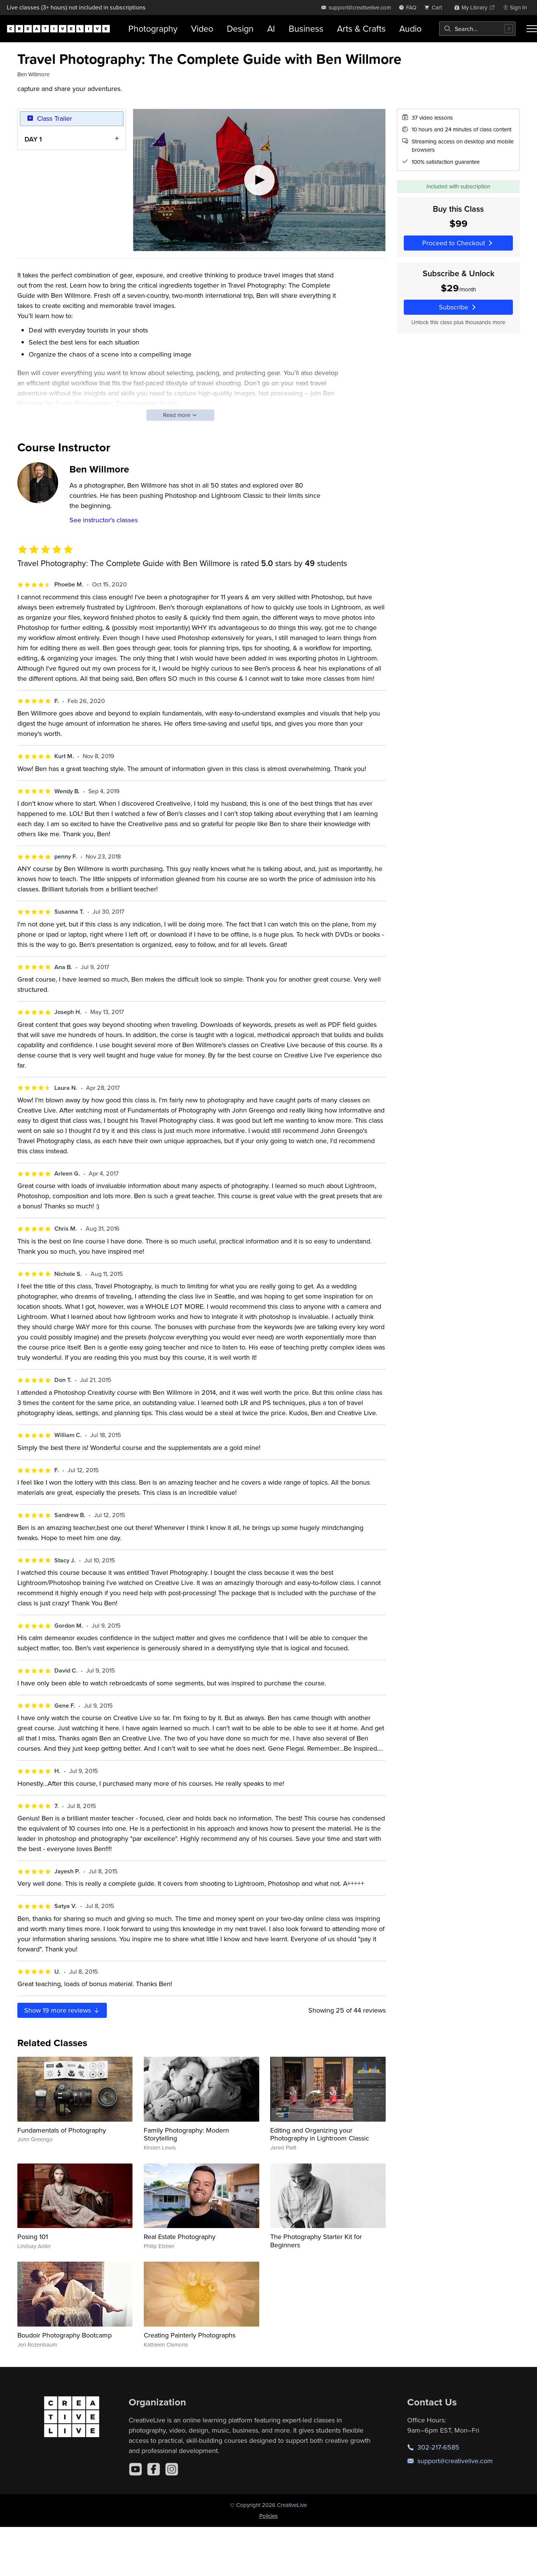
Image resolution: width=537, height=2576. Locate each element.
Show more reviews (62, 2010)
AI (271, 28)
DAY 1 (33, 138)
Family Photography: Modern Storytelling (186, 2134)
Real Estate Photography (179, 2236)
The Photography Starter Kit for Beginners (316, 2241)
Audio (410, 28)
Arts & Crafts (361, 28)
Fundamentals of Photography (61, 2130)
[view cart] (435, 7)
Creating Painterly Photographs (189, 2335)
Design (240, 28)
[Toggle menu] (531, 28)
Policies (268, 2516)
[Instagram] (171, 2469)
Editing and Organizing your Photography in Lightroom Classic (319, 2134)
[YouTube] (135, 2469)
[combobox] (477, 28)
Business (306, 28)
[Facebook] (153, 2469)
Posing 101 (32, 2236)
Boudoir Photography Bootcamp (64, 2335)
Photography (152, 28)
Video (202, 28)
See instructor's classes (103, 520)
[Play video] (259, 180)
